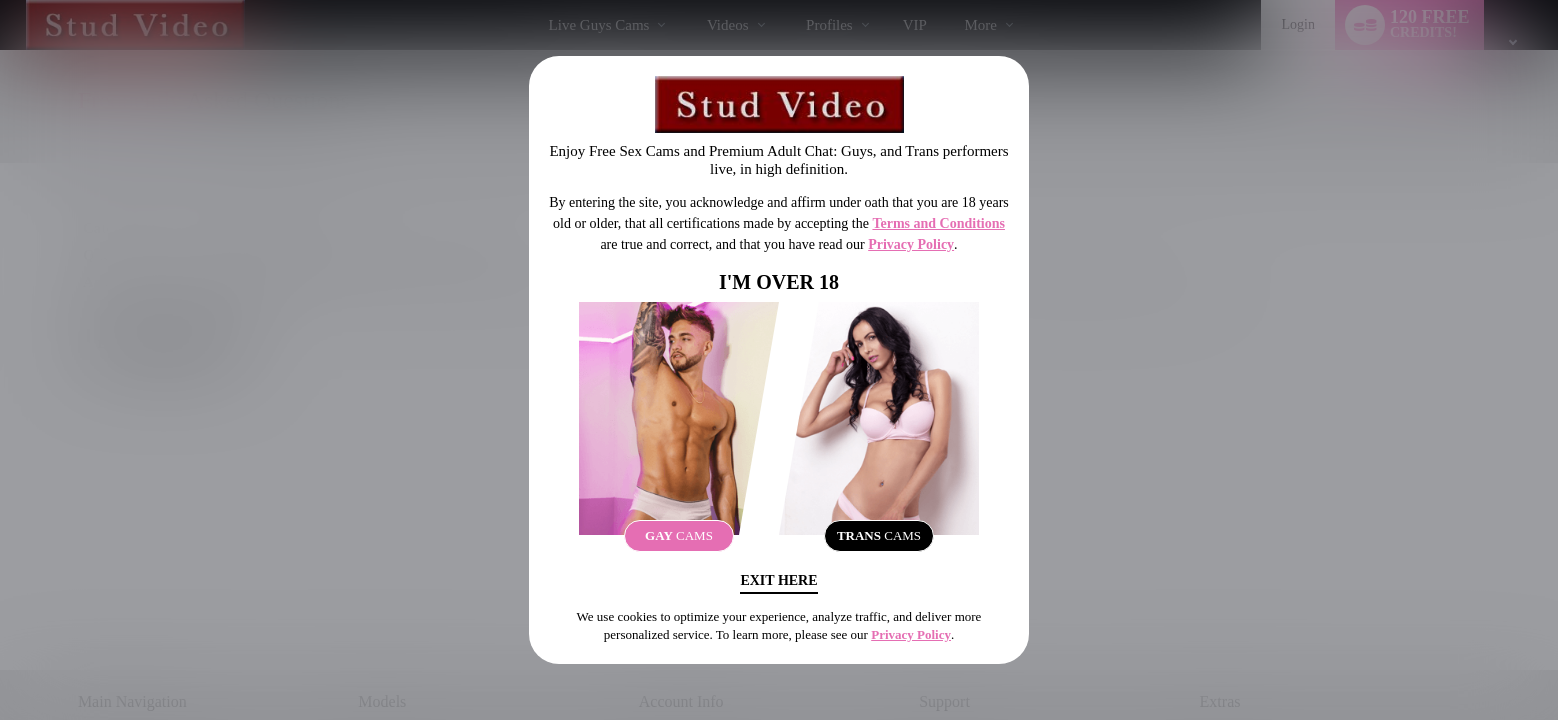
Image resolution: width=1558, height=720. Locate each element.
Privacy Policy (911, 244)
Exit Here (778, 580)
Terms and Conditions (938, 223)
